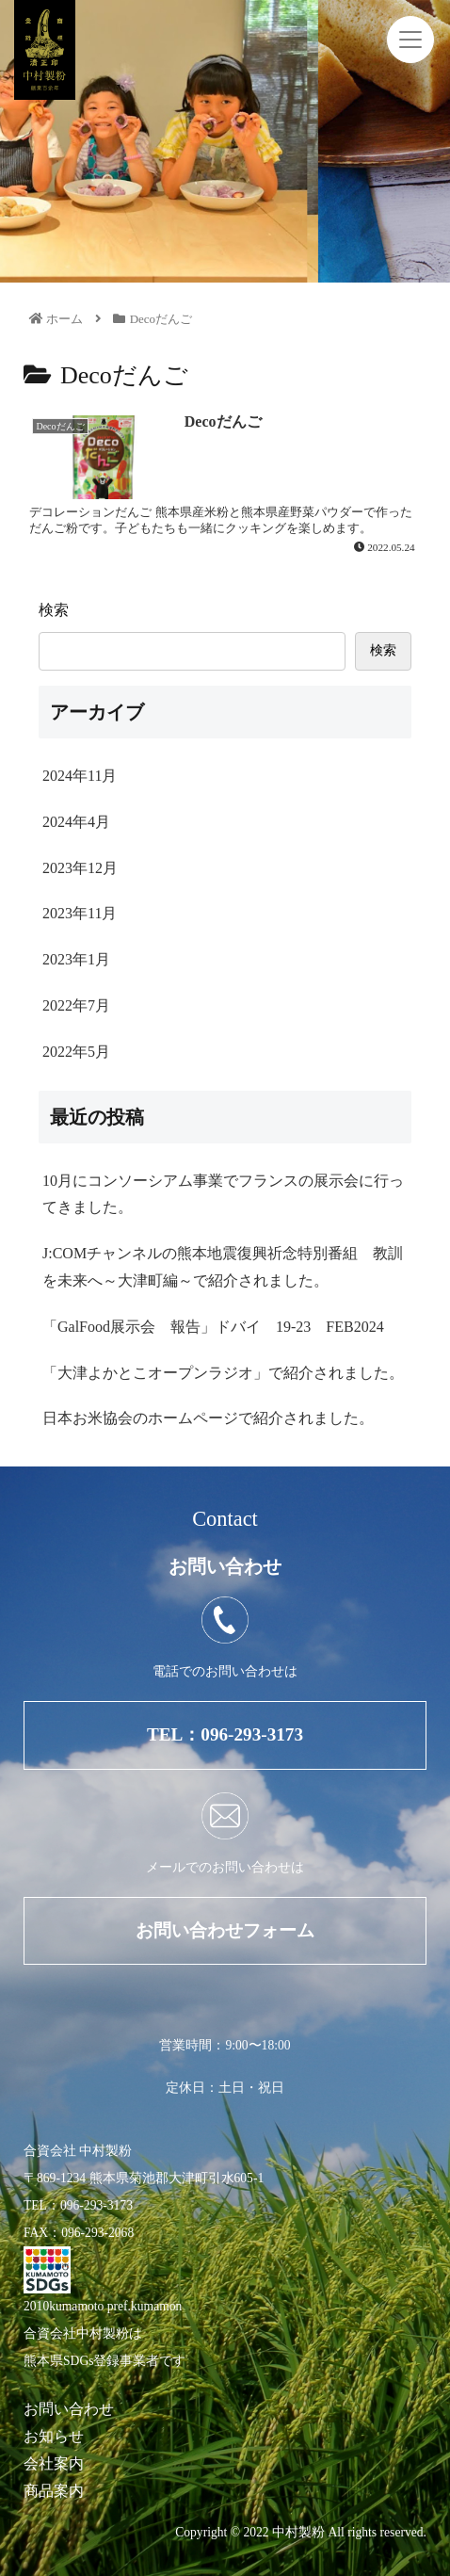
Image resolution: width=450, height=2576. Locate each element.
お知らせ (54, 2436)
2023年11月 (79, 913)
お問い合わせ (69, 2409)
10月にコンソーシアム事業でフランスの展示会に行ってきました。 (223, 1194)
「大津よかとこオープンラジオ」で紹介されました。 (223, 1373)
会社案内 (54, 2463)
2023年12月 (80, 868)
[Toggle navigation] (410, 39)
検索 (54, 610)
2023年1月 (76, 959)
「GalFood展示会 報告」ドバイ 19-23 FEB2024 (213, 1327)
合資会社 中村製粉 (78, 2151)
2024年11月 (79, 776)
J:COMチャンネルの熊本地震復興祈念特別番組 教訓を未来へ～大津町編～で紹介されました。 (222, 1266)
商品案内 (54, 2491)
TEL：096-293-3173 (225, 1734)
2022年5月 (76, 1052)
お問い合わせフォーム (225, 1930)
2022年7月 (76, 1005)
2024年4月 (76, 822)
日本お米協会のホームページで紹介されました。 (208, 1418)
